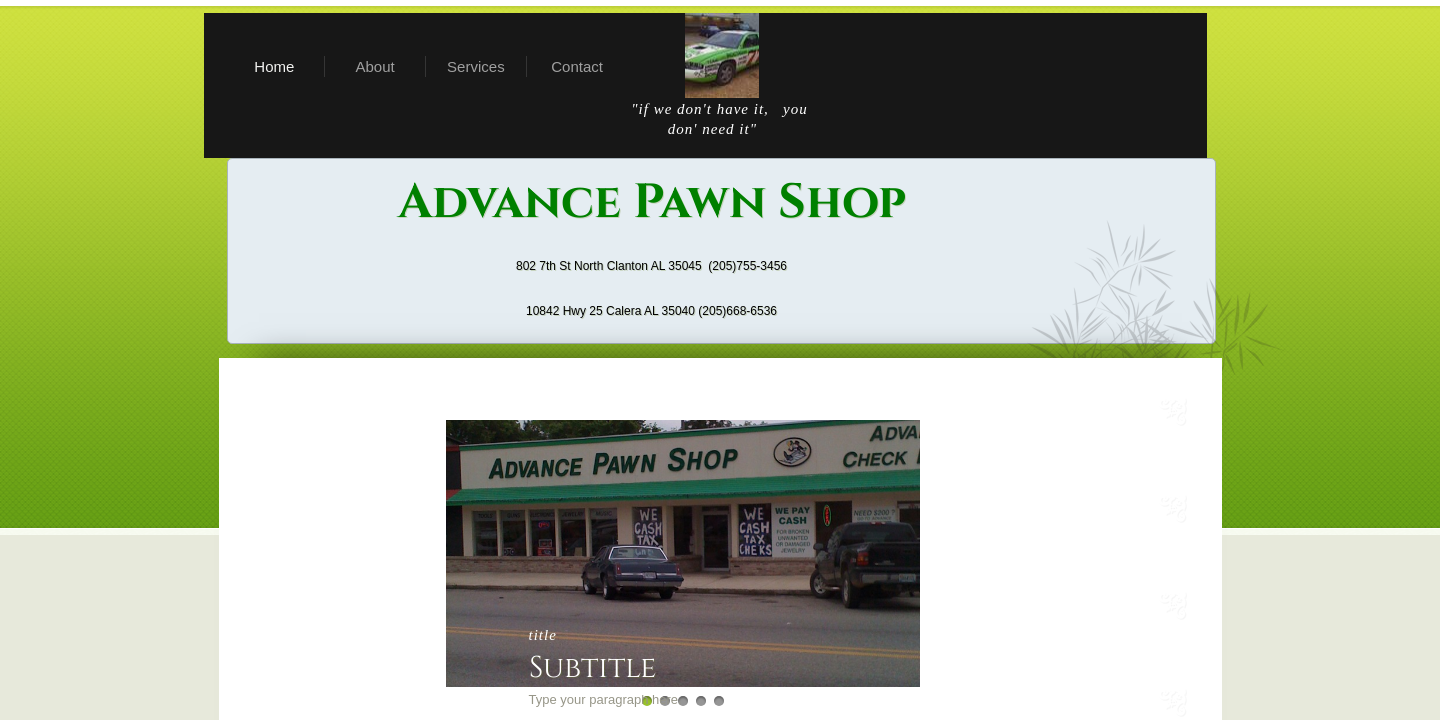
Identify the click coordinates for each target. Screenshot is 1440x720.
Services (476, 66)
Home (274, 66)
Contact (577, 66)
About (375, 66)
